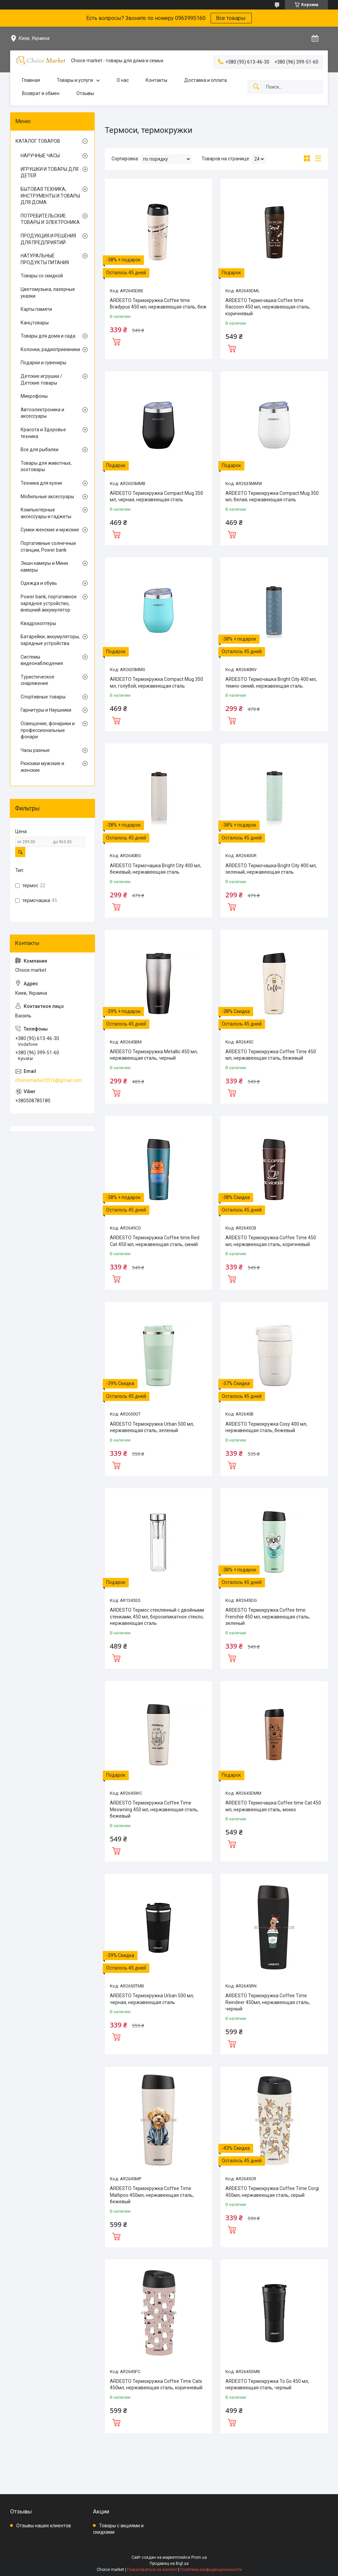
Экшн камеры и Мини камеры (44, 566)
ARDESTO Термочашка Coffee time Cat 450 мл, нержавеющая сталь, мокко (273, 1806)
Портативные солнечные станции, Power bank (48, 546)
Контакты (156, 80)
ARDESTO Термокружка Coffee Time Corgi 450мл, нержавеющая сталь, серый (272, 2192)
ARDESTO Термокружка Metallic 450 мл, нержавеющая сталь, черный (154, 1055)
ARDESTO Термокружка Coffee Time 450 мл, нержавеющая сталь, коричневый (270, 1241)
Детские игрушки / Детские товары (41, 379)
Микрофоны (34, 396)
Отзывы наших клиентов (43, 2525)
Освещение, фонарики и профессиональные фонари (48, 730)
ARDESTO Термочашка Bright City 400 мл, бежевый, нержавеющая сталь (155, 869)
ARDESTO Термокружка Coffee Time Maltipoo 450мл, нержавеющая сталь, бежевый (152, 2195)
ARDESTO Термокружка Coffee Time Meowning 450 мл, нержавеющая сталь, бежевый (154, 1809)
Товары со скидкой (42, 275)
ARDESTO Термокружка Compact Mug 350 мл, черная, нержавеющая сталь (156, 496)
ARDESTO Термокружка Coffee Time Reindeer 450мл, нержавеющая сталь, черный (267, 2002)
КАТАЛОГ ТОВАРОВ (38, 141)
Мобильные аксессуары (47, 496)
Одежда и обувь (39, 583)
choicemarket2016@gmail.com (48, 1080)
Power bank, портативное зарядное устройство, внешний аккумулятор (49, 603)
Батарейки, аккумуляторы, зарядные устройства (50, 640)
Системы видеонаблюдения (42, 660)
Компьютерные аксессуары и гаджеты (46, 513)
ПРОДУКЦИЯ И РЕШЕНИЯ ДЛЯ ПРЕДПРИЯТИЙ (48, 239)
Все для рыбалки (39, 449)
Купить (116, 341)
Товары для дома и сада (48, 336)
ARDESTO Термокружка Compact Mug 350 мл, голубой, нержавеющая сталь (156, 682)
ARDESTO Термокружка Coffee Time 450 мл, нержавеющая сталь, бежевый (270, 1055)
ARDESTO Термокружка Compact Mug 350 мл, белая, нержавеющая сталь (272, 496)
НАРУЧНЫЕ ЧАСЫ (40, 155)
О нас (123, 80)
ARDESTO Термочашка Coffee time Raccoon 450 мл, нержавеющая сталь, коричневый (267, 307)
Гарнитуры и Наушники (46, 710)
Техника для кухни (41, 483)
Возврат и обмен (40, 93)
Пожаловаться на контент (152, 2569)
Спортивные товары (43, 696)
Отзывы (85, 93)
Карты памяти (36, 309)
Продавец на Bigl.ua (169, 2563)
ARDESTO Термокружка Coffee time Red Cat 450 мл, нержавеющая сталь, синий (154, 1241)
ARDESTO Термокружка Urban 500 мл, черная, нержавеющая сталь (152, 1999)
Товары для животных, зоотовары (46, 466)
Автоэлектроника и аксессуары (42, 413)
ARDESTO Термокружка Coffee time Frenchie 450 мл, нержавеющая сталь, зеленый (267, 1616)
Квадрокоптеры (38, 623)
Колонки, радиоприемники (50, 349)
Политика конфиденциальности (211, 2569)
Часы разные (35, 750)
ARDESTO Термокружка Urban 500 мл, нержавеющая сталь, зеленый (152, 1427)
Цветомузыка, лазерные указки (48, 292)
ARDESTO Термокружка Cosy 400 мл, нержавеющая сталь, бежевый (266, 1427)
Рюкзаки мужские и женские (42, 767)
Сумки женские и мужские (50, 529)
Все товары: (231, 18)
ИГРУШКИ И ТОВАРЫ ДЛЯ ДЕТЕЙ (49, 172)
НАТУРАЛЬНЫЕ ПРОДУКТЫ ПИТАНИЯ (45, 259)
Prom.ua (199, 2557)
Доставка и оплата (205, 80)
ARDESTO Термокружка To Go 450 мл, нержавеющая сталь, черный (267, 2384)
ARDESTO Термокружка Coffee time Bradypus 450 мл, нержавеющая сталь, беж (158, 304)
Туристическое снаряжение (37, 680)
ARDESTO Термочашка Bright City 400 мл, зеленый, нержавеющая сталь (271, 869)
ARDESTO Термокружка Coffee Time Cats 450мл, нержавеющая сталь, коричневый (156, 2384)
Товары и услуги (75, 80)
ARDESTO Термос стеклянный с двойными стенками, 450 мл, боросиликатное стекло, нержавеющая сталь (157, 1616)
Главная (31, 80)
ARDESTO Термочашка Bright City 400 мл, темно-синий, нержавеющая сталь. (271, 682)
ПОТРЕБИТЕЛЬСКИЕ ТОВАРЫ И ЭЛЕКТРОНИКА (50, 219)
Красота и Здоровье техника (43, 433)
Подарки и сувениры (43, 362)
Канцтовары (35, 322)
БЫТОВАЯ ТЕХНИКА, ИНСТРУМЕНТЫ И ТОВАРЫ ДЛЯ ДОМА (50, 195)
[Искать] (256, 87)
